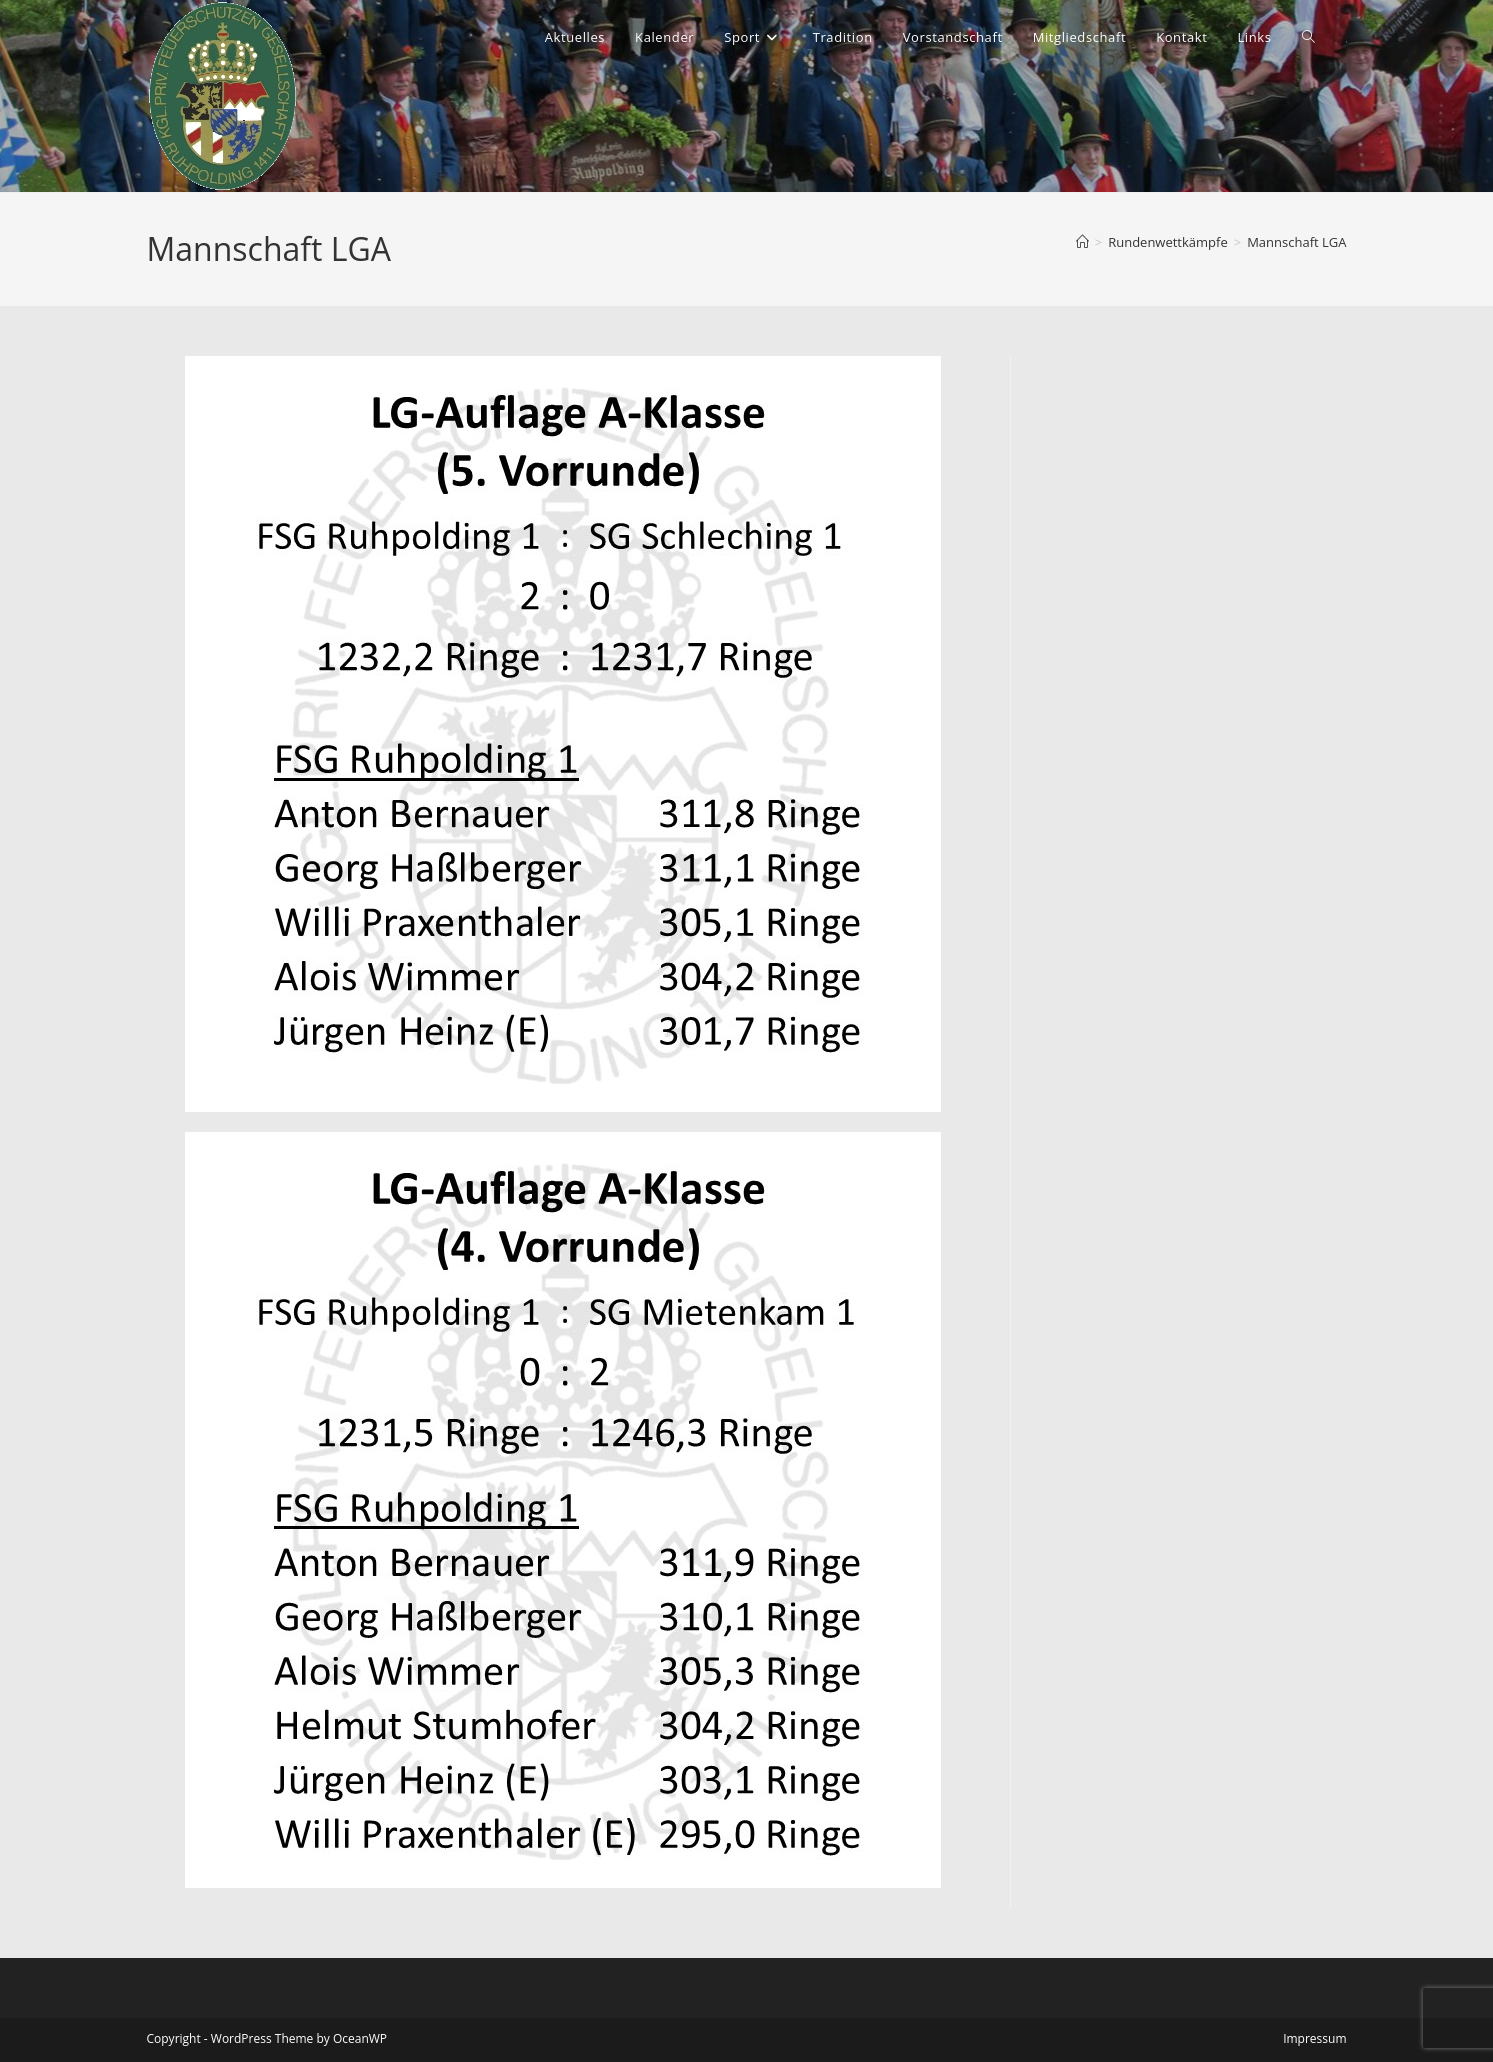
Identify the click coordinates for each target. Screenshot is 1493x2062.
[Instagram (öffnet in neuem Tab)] (1346, 41)
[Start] (1082, 242)
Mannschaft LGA (1296, 242)
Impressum (1314, 2038)
